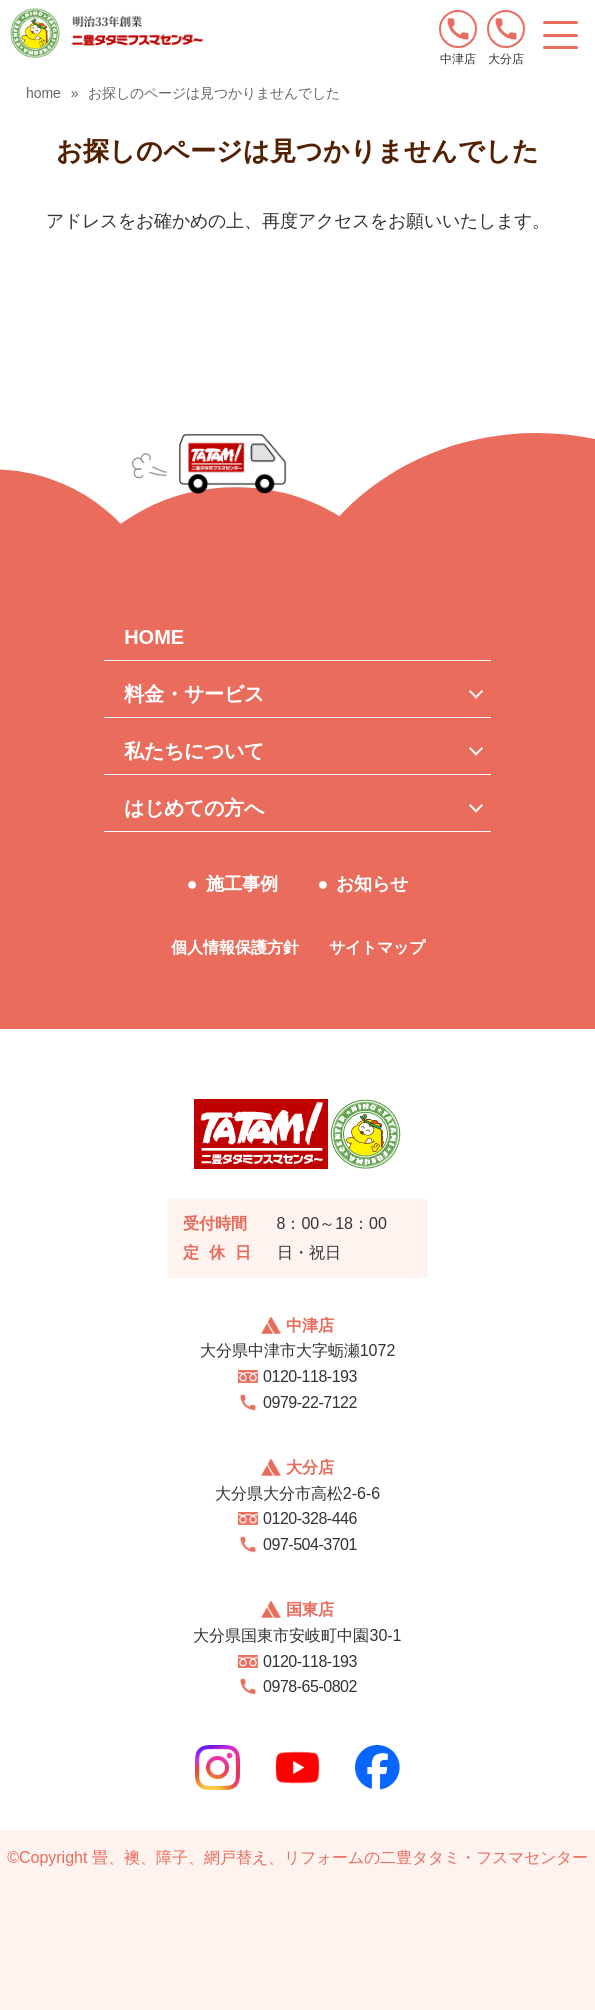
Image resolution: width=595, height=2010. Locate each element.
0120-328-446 (310, 1518)
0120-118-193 (310, 1376)
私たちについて (194, 751)
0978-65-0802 (310, 1686)
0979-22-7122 (310, 1402)
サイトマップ (377, 947)
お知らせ (372, 884)
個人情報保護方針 (235, 947)
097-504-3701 (310, 1544)
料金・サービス (194, 694)
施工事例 (242, 884)
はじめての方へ (194, 808)
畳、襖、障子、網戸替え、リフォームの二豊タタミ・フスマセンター (340, 1857)
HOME (154, 637)
